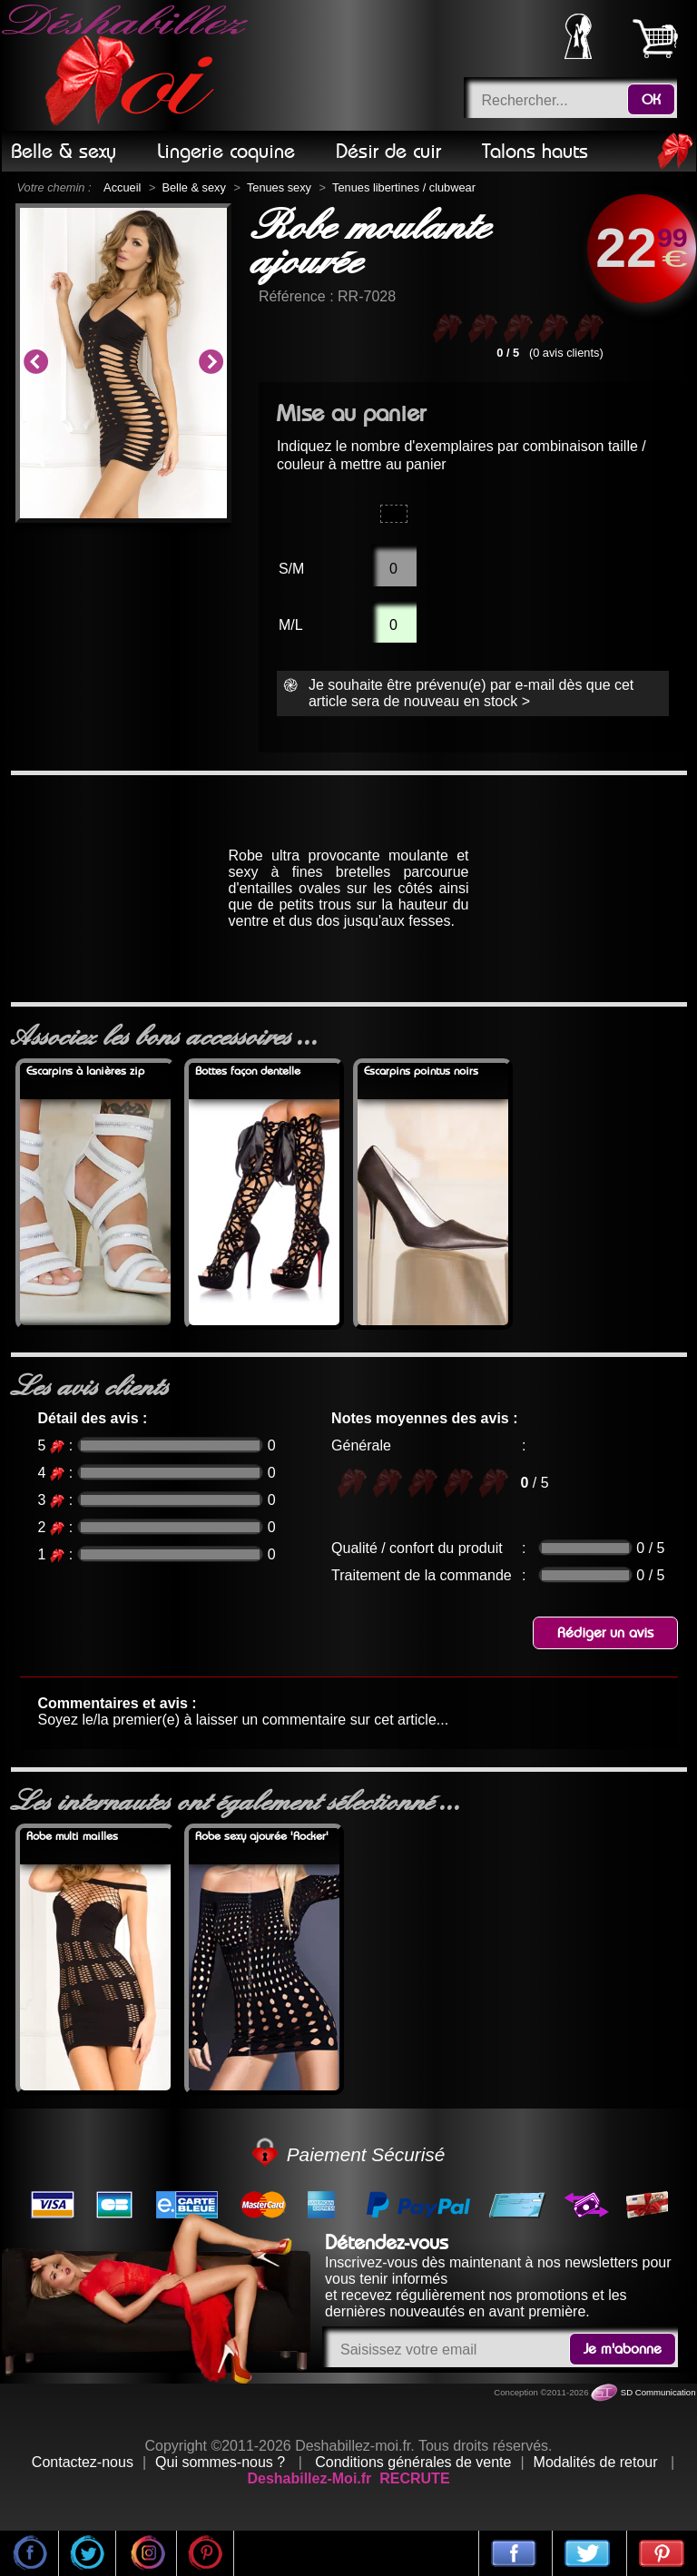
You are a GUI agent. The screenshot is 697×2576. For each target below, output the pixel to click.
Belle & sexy (193, 187)
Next (210, 363)
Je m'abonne (623, 2349)
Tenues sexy (279, 187)
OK (651, 100)
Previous (35, 363)
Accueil (122, 187)
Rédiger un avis (605, 1633)
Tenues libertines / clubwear (404, 187)
